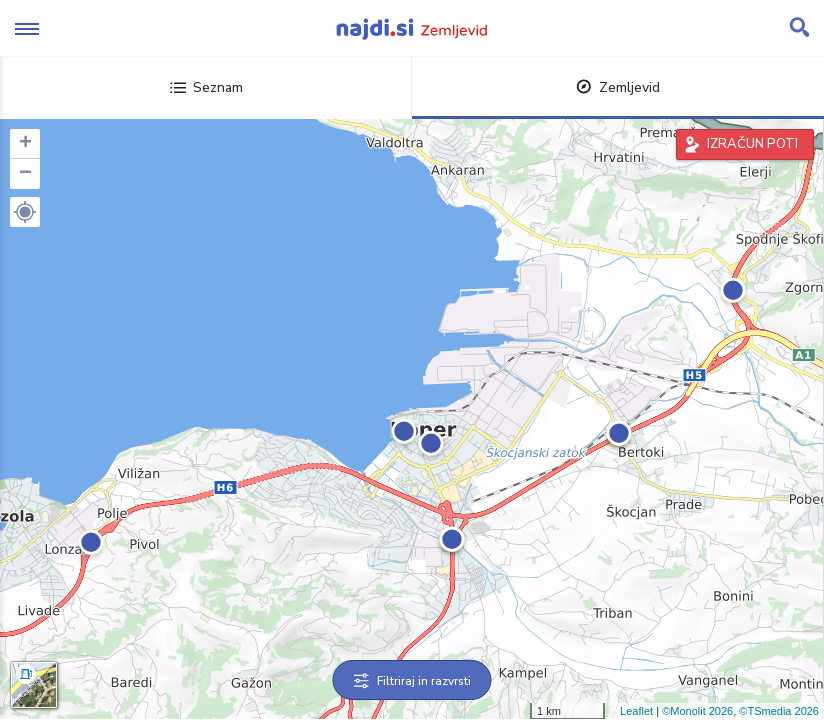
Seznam (206, 87)
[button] (25, 212)
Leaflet (636, 711)
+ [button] (25, 144)
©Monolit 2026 (697, 711)
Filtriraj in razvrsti (412, 681)
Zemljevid (618, 87)
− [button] (25, 174)
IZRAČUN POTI (752, 144)
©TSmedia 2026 (779, 711)
